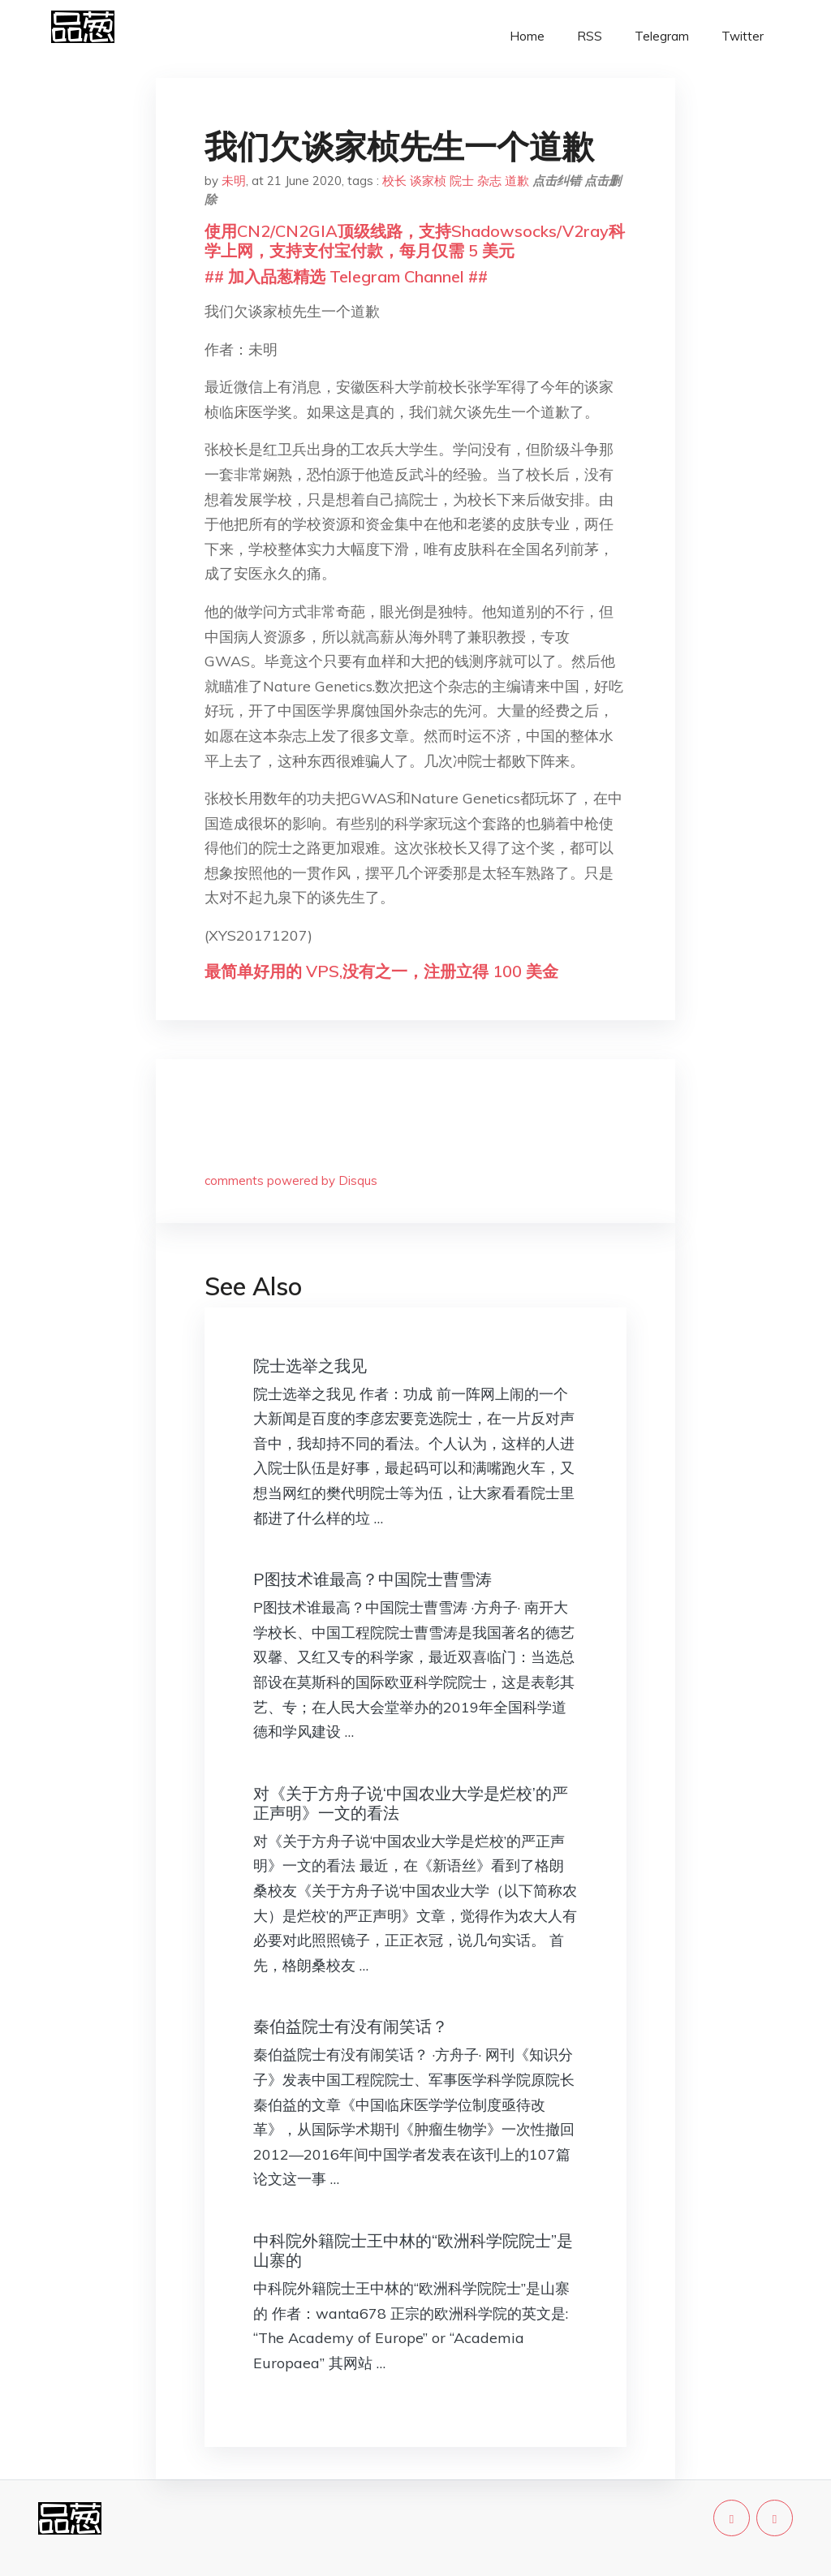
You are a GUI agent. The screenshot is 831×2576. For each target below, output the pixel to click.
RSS (589, 36)
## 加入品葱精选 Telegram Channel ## (346, 276)
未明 (234, 180)
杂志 (489, 180)
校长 (394, 180)
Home (527, 36)
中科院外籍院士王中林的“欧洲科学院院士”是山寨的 (413, 2250)
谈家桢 (428, 180)
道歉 (517, 180)
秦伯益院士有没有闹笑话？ (350, 2026)
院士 (462, 180)
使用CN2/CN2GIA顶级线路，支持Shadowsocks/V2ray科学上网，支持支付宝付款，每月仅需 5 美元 (415, 241)
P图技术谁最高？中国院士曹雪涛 (372, 1579)
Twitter (742, 36)
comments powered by (291, 1180)
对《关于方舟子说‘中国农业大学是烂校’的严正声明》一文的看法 (410, 1803)
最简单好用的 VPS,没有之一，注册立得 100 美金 (381, 971)
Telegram (662, 36)
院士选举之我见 (310, 1365)
